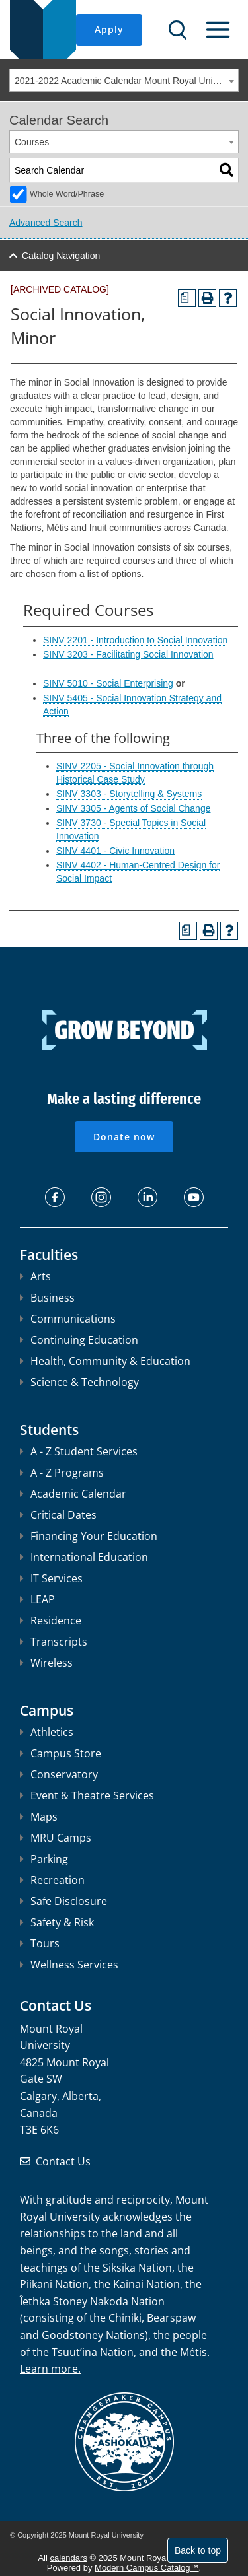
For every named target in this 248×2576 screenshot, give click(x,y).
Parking (44, 1859)
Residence (50, 1620)
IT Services (51, 1578)
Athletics (46, 1732)
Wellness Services (69, 1964)
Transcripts (53, 1641)
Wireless (46, 1662)
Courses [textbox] (32, 142)
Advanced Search (46, 222)
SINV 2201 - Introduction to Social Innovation (135, 640)
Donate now (124, 1137)
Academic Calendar (73, 1493)
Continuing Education (79, 1340)
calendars (68, 2558)
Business (47, 1297)
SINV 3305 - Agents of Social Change (133, 808)
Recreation (52, 1880)
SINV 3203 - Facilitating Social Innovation (128, 654)
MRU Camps (55, 1837)
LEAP (37, 1599)
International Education (84, 1557)
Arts (35, 1276)
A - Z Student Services (79, 1451)
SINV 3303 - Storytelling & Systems (129, 793)
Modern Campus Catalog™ (147, 2568)
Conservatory (59, 1774)
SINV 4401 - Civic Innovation (115, 850)
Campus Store (60, 1753)
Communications (68, 1318)
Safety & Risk (57, 1922)
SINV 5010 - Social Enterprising (108, 683)
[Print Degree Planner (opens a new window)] (187, 298)
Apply (109, 29)
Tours (40, 1943)
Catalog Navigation (61, 255)
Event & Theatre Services (87, 1795)
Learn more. (50, 2368)
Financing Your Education (88, 1536)
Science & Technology (79, 1382)
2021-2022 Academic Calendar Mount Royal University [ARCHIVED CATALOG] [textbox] (126, 80)
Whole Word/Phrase (67, 194)
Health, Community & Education (105, 1361)
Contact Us (63, 2161)
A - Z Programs (62, 1472)
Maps (39, 1816)
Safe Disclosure (63, 1901)
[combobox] (124, 80)
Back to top (198, 2550)
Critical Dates (58, 1515)
